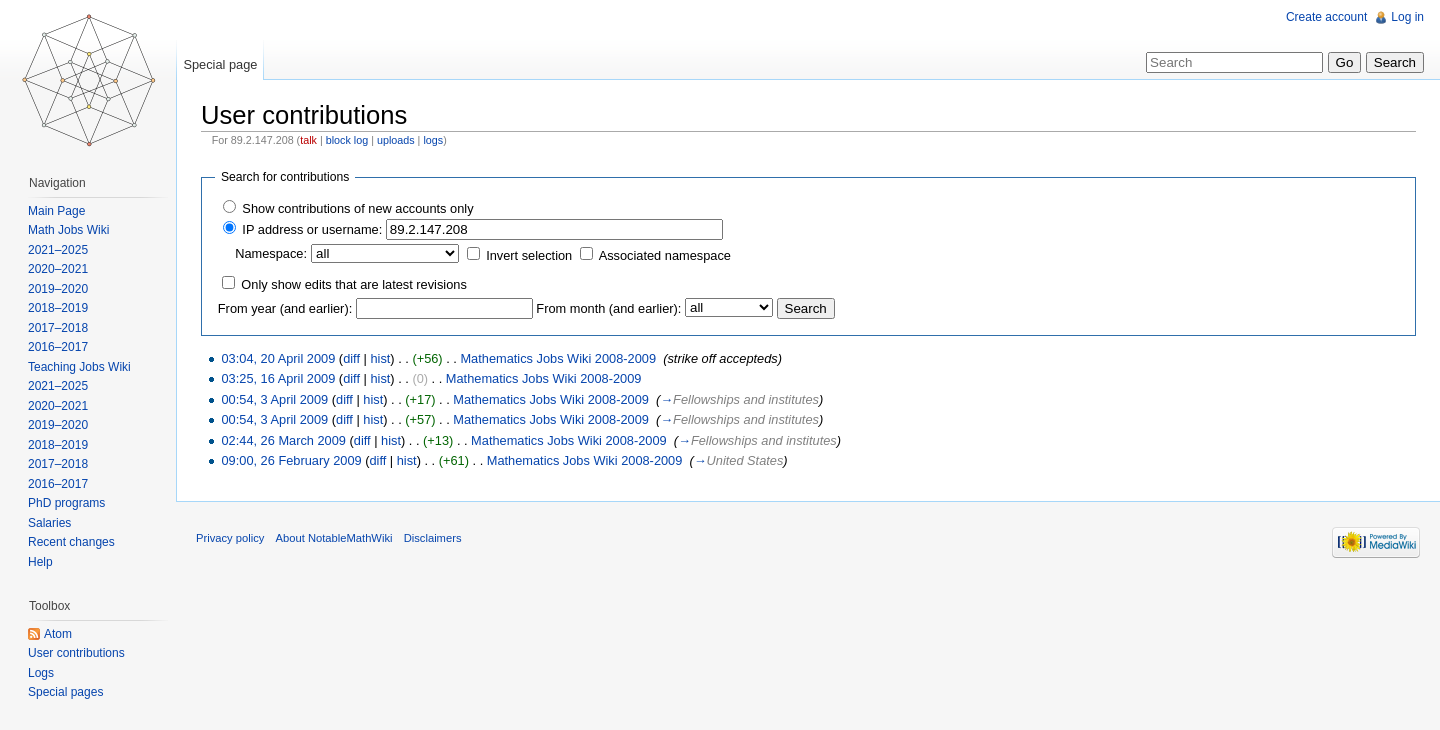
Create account (1326, 17)
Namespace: (271, 253)
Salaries (49, 523)
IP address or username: (312, 229)
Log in (1407, 17)
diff (351, 358)
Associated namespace (665, 255)
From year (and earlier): (285, 308)
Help (40, 562)
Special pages (65, 692)
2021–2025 (58, 250)
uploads (396, 140)
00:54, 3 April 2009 (274, 399)
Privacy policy (230, 538)
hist (380, 358)
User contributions (76, 653)
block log (347, 140)
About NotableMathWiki (334, 538)
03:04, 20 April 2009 (278, 358)
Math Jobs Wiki (68, 230)
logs (433, 140)
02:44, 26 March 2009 (283, 440)
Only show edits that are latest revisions (353, 284)
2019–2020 (58, 289)
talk (308, 140)
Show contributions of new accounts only (357, 208)
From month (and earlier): (608, 308)
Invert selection (529, 255)
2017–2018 (58, 328)
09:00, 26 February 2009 (291, 460)
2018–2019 (58, 308)
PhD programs (66, 503)
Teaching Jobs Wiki (79, 367)
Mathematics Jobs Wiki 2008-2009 (558, 358)
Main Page (56, 211)
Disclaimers (433, 538)
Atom (58, 634)
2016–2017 (58, 347)
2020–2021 (58, 269)
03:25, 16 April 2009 (278, 378)
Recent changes (71, 542)
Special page (220, 64)
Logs (41, 673)
